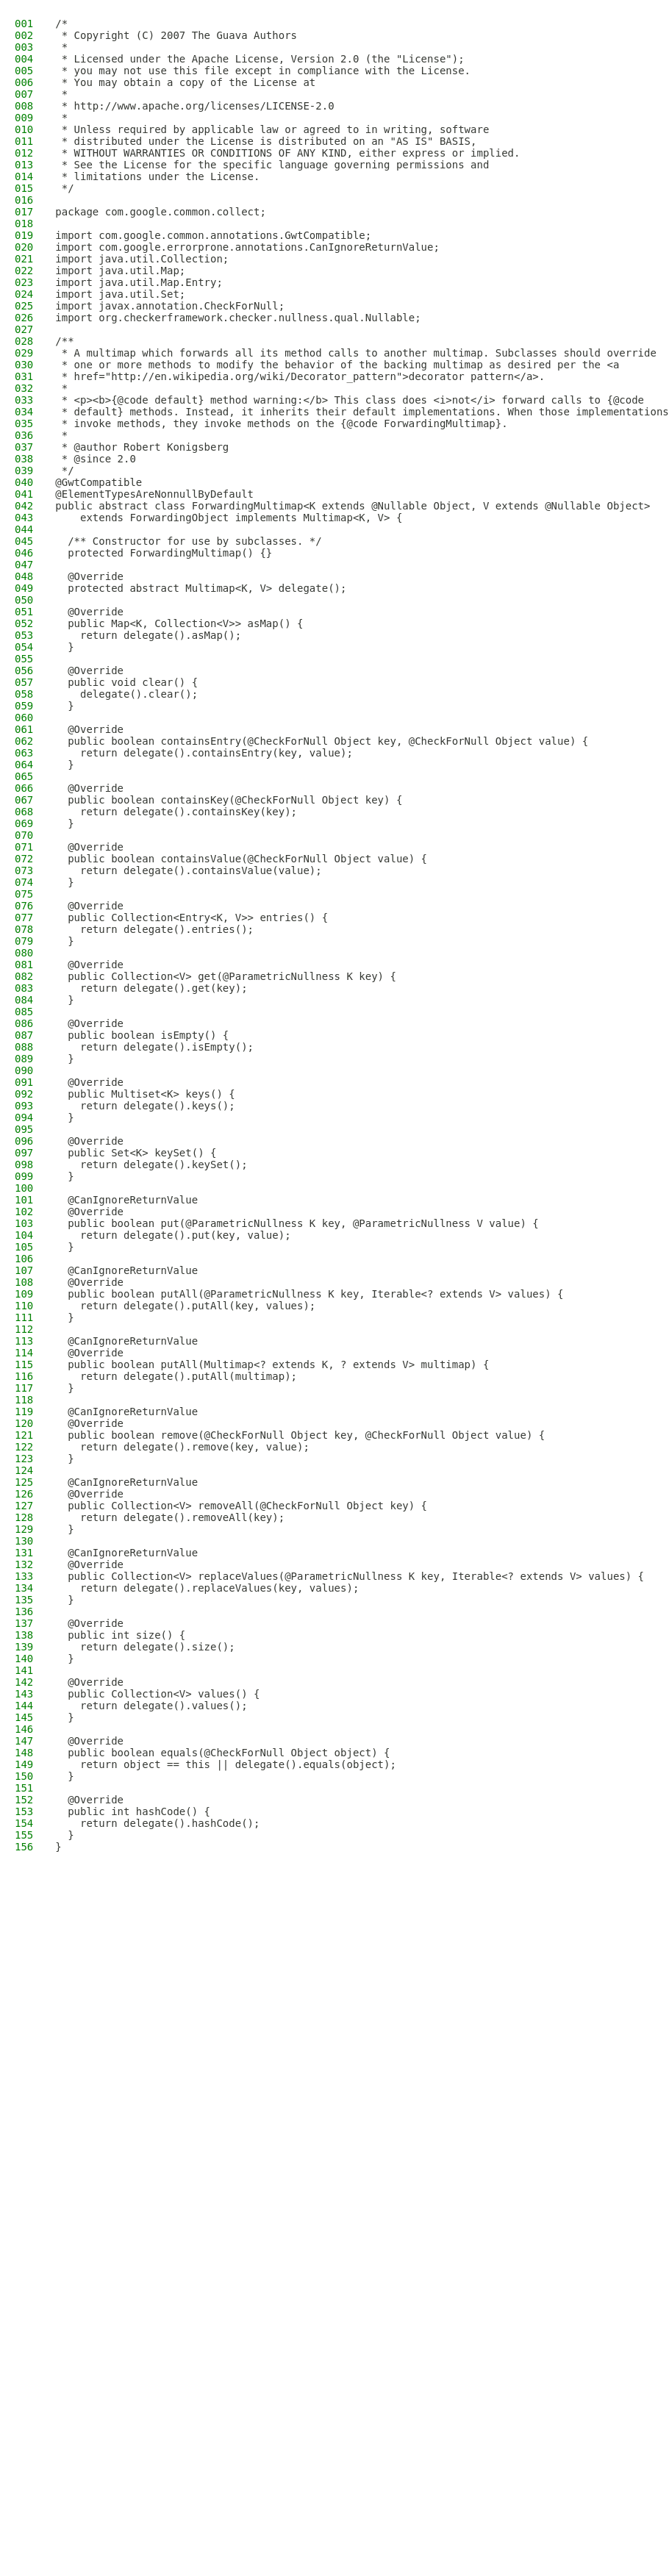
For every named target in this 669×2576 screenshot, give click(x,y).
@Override (89, 576)
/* (61, 23)
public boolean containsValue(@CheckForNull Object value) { (241, 859)
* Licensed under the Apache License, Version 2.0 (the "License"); (259, 59)
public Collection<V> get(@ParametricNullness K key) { (225, 976)
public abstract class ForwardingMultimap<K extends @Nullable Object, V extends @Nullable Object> (352, 506)
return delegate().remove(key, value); (182, 1447)
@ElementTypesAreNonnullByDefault (154, 494)
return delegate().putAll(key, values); (185, 1306)
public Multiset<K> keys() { (145, 1094)
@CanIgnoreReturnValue (126, 1200)
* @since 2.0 (95, 459)
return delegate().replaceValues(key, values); (207, 1588)
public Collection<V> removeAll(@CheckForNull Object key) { (241, 1505)
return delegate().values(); (151, 1705)
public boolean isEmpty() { (142, 1035)
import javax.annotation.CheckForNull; (170, 306)
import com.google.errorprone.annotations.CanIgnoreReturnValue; (247, 247)
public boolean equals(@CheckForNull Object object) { (222, 1753)
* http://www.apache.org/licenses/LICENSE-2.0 (194, 106)
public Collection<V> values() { (157, 1694)
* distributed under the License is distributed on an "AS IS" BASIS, (265, 141)
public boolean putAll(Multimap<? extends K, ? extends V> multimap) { (272, 1364)
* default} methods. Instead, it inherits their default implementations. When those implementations (361, 412)
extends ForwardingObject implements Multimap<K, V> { (228, 517)
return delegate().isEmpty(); (154, 1047)
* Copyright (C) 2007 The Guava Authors (176, 35)
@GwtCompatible (98, 482)
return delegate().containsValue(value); (188, 870)
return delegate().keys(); (145, 1106)
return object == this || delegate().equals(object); (225, 1764)
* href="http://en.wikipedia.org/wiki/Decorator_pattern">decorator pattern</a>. (300, 376)
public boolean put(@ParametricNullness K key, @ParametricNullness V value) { (296, 1223)
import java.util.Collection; (142, 259)
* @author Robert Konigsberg (142, 447)
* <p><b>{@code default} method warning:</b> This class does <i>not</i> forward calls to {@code (349, 400)
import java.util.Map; (120, 270)
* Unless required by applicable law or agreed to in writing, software (272, 129)
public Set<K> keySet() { (135, 1153)
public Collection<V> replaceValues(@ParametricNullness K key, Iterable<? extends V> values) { (349, 1576)
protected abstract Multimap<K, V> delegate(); (200, 588)
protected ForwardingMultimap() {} (163, 553)
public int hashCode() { (132, 1811)
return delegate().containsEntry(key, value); (204, 753)
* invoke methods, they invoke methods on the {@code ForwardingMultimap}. (281, 423)
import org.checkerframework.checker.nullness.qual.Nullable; (238, 317)
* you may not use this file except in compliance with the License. (263, 70)
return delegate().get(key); (151, 988)
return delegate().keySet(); (151, 1164)
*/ (64, 188)
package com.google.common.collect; (160, 212)
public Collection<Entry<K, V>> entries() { (191, 917)
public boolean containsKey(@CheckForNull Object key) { (228, 800)
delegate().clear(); (126, 694)
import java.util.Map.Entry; (139, 282)
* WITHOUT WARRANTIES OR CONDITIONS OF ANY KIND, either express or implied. (287, 153)
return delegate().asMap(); (148, 635)
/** (64, 341)
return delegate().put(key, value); (172, 1235)
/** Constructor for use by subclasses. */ (188, 541)
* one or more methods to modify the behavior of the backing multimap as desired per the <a (337, 365)
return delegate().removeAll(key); (170, 1517)
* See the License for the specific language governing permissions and (272, 165)
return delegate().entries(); (154, 929)
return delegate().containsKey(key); (176, 811)
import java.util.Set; (120, 294)
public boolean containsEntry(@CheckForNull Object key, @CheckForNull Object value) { (321, 741)
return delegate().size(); (145, 1647)
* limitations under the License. (157, 176)
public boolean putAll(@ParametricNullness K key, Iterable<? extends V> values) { (309, 1294)
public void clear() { (126, 682)
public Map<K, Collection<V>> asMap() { (179, 623)
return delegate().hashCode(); (157, 1823)
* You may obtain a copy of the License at (185, 82)
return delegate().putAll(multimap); (176, 1376)
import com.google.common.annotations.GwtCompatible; (213, 235)
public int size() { (120, 1635)
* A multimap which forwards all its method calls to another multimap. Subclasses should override (356, 353)
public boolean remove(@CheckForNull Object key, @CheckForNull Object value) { (300, 1435)
